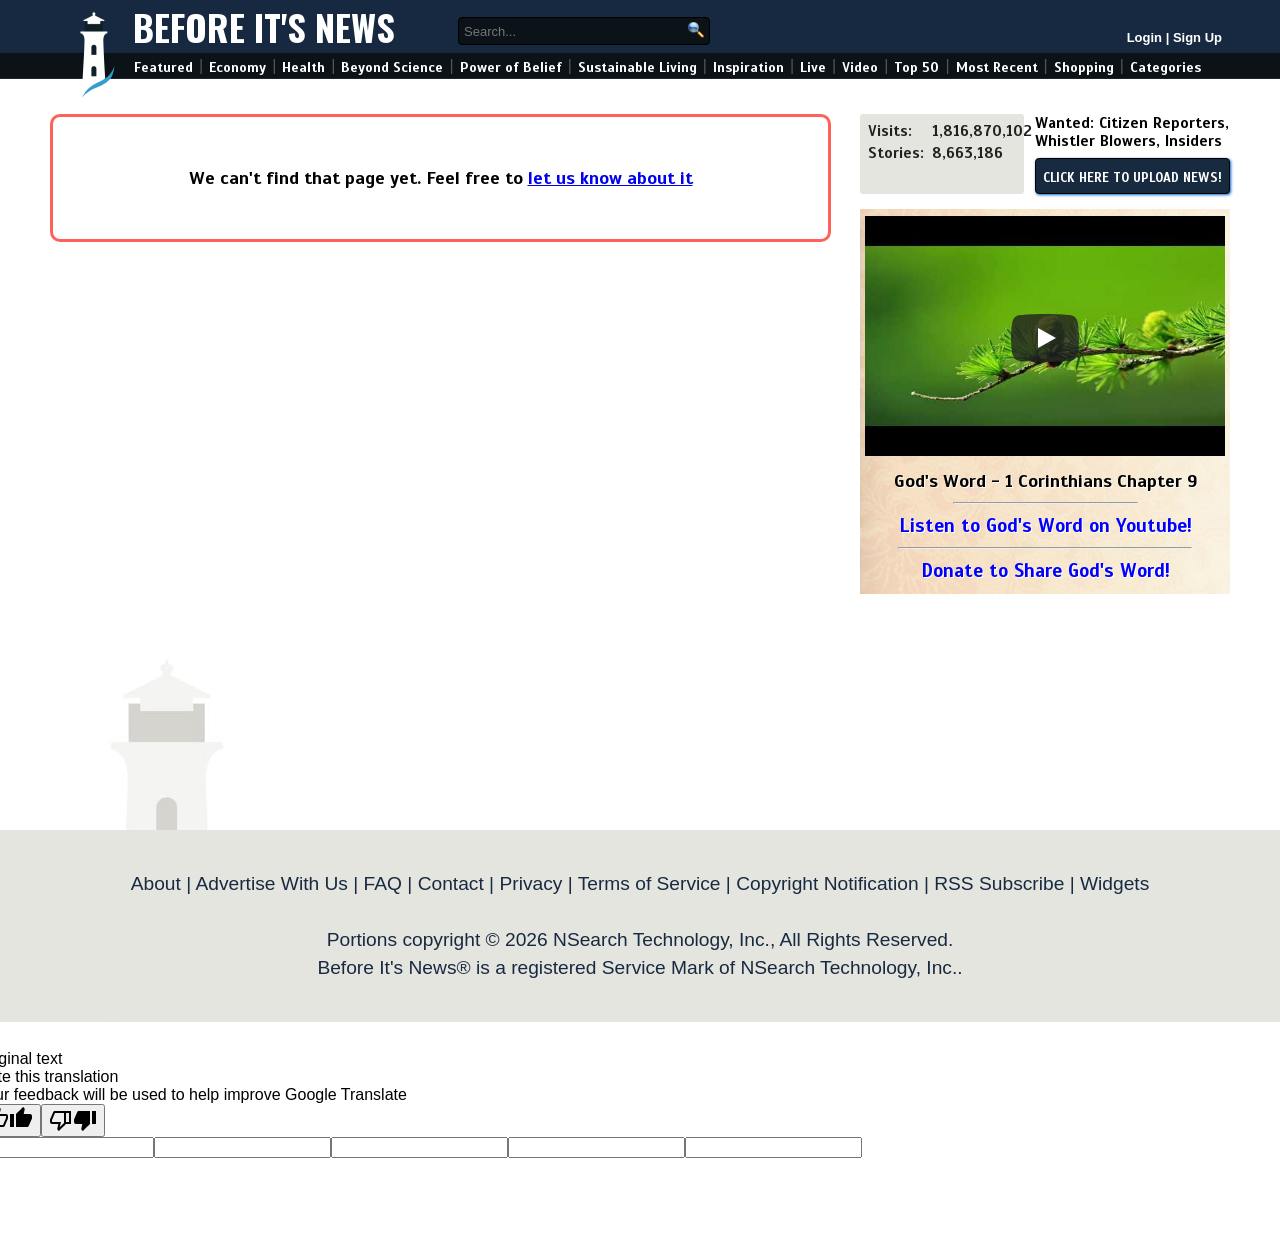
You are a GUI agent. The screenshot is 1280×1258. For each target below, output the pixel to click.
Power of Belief (511, 67)
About (156, 883)
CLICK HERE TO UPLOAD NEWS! (1132, 178)
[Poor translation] (73, 1120)
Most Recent (997, 67)
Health (303, 67)
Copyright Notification (827, 883)
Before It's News (264, 26)
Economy (237, 67)
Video (860, 67)
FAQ (383, 883)
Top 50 (916, 67)
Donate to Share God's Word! (1045, 570)
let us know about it (610, 178)
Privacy (530, 883)
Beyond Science (392, 67)
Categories (1165, 67)
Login (1144, 37)
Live (813, 67)
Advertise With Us (271, 883)
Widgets (1114, 883)
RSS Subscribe (999, 883)
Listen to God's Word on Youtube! (1045, 525)
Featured (163, 67)
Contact (451, 883)
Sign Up (1197, 37)
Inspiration (748, 67)
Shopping (1084, 67)
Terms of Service (649, 883)
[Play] (1045, 338)
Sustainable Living (637, 67)
